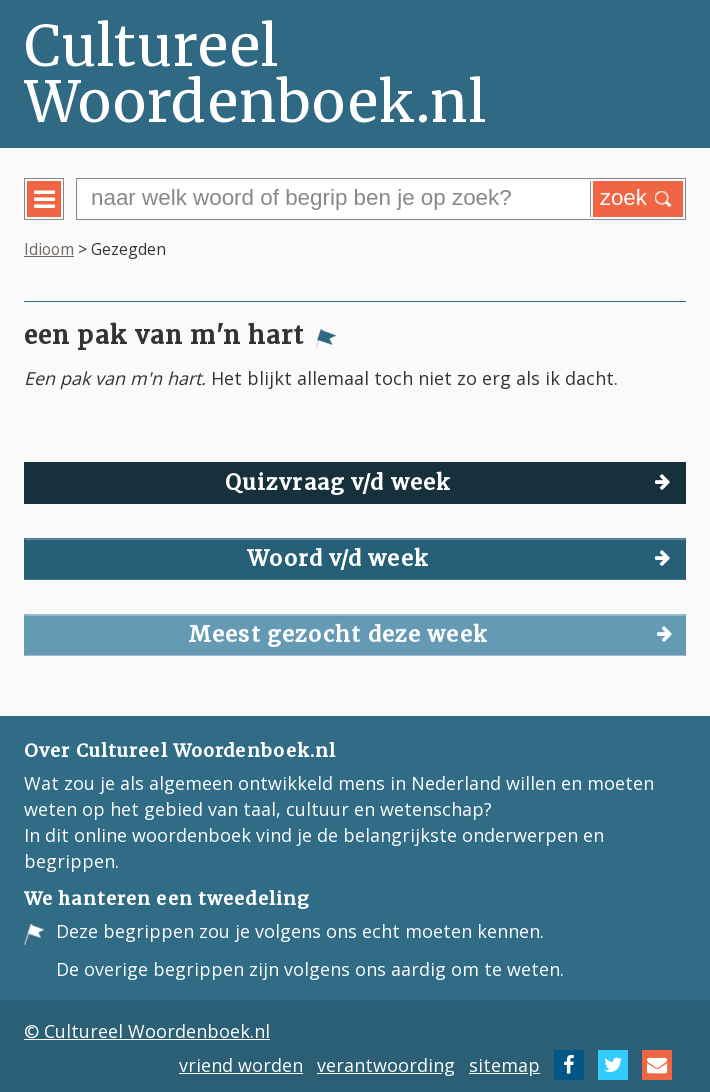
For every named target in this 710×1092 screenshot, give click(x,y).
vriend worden (241, 1065)
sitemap (504, 1065)
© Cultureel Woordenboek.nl (147, 1031)
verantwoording (386, 1065)
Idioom (49, 249)
